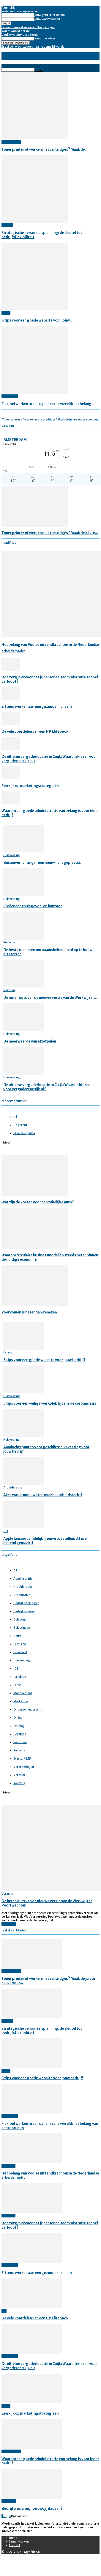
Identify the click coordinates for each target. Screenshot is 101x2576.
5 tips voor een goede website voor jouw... (37, 320)
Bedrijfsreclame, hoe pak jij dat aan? (32, 2508)
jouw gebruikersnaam (49, 15)
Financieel (20, 1652)
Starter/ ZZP (22, 1758)
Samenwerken (19, 2541)
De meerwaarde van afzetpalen (29, 1041)
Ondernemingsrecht (27, 1709)
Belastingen (21, 1627)
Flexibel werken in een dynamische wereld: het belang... (47, 404)
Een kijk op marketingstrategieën (30, 786)
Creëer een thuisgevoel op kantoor (32, 906)
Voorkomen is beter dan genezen (29, 1312)
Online (5, 313)
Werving (7, 225)
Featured (19, 1644)
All (15, 1117)
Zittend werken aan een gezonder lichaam (36, 706)
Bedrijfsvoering (24, 1611)
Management (22, 1693)
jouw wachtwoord (47, 19)
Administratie (11, 142)
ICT (5, 1531)
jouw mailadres (45, 38)
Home (13, 2538)
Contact (14, 2545)
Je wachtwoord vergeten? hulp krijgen (28, 27)
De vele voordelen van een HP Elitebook (34, 731)
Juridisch (19, 1677)
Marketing (20, 1701)
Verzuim (9, 990)
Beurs (17, 1636)
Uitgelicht (20, 1125)
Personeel (20, 1742)
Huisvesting (9, 396)
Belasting (20, 1619)
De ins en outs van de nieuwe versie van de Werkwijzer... (50, 997)
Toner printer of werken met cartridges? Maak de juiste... (49, 533)
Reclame (9, 942)
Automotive (21, 1595)
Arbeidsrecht (12, 1487)
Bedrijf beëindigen (26, 1603)
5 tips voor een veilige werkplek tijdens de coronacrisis (49, 1403)
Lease (17, 1685)
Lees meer (8, 1924)
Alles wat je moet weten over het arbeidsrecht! (42, 1495)
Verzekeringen (23, 1767)
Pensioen (19, 1734)
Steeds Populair (24, 1133)
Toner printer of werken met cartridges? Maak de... (44, 149)
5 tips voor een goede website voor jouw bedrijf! (44, 1360)
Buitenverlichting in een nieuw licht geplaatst (42, 862)
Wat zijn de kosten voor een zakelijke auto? (37, 1202)
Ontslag (19, 1726)
